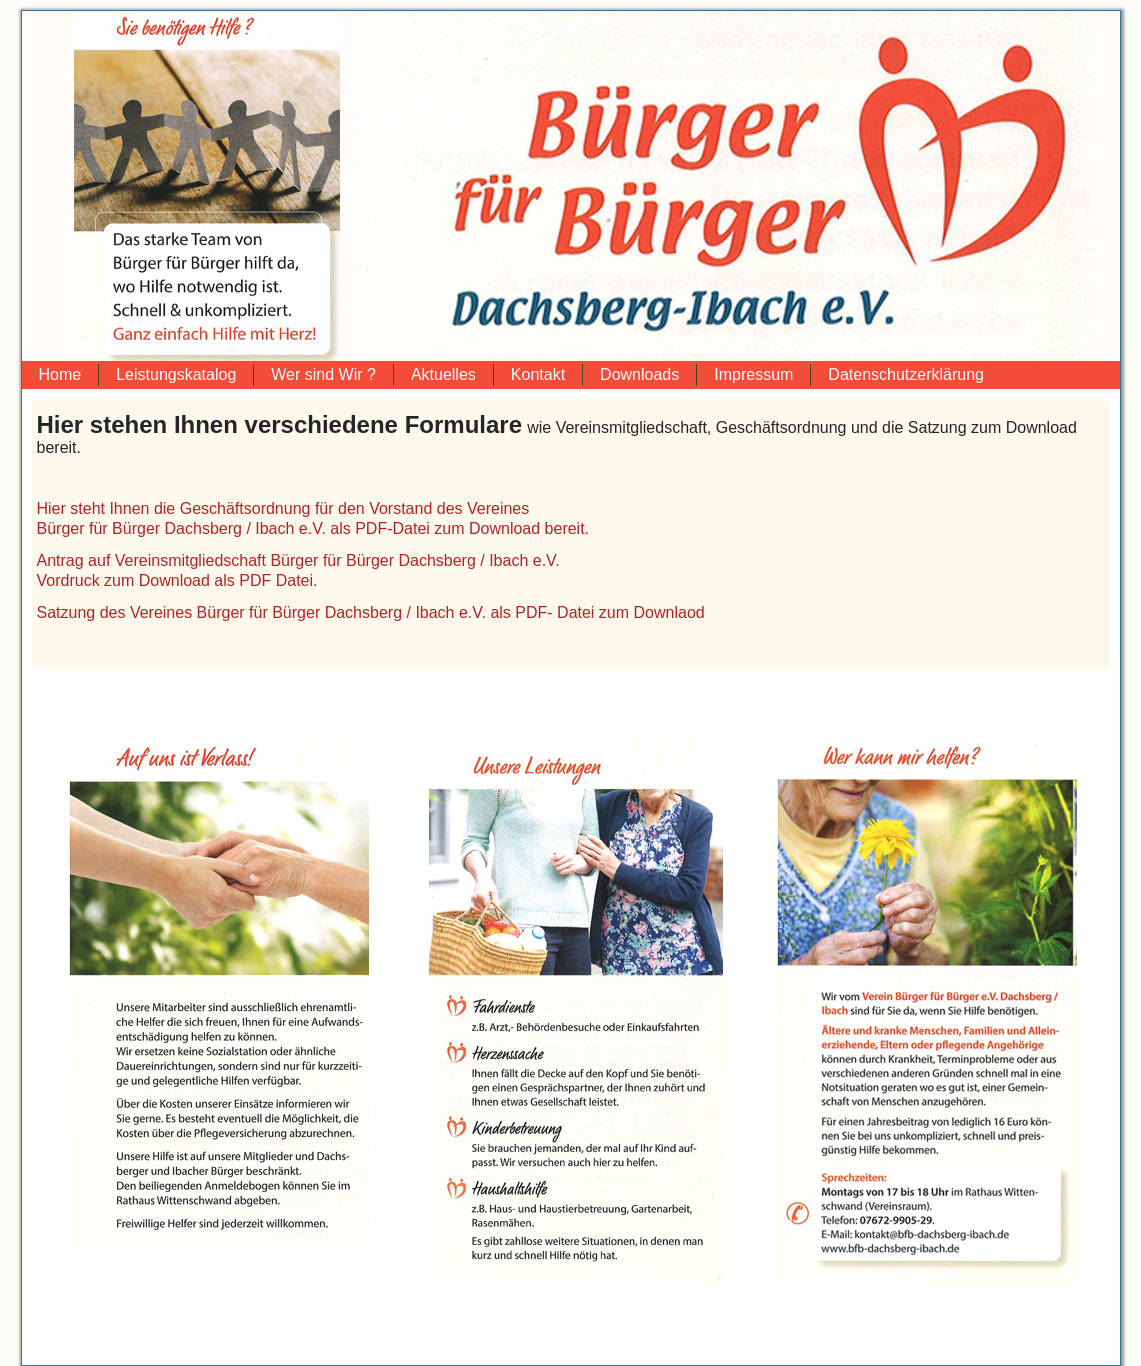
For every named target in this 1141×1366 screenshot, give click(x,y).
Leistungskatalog (176, 374)
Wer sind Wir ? (323, 374)
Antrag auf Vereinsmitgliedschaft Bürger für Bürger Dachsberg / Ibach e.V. (298, 560)
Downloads (639, 374)
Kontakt (538, 374)
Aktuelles (443, 374)
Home (60, 374)
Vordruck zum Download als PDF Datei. (177, 580)
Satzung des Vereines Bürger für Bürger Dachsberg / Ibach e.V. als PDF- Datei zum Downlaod (371, 612)
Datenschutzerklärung (906, 374)
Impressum (753, 374)
